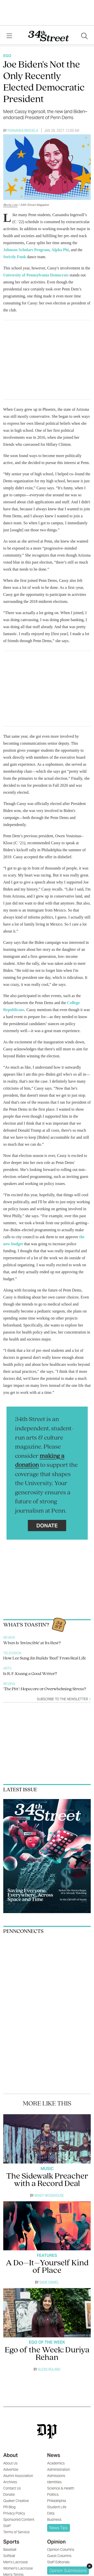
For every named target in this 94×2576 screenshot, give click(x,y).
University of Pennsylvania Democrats (36, 275)
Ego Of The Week (47, 2342)
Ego (7, 55)
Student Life (56, 2507)
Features (47, 2255)
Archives (10, 2482)
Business (54, 2519)
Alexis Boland (49, 2369)
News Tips (58, 2527)
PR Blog (9, 2507)
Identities (54, 2482)
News (53, 2455)
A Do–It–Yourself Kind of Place (47, 2267)
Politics (53, 2494)
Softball (9, 2555)
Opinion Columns (60, 2549)
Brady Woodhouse (49, 2195)
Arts (7, 1668)
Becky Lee (10, 205)
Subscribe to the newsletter (64, 1699)
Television (12, 1653)
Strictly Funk (14, 257)
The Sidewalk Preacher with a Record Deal (47, 2180)
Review (9, 1637)
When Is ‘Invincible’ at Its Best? (32, 1643)
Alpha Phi (60, 250)
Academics (56, 2463)
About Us (10, 2463)
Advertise (10, 2469)
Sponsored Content (18, 2519)
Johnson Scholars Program (26, 250)
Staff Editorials (58, 2562)
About (10, 2455)
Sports (11, 2541)
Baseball (9, 2549)
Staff (7, 2525)
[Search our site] (84, 36)
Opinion (56, 2541)
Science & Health (60, 2488)
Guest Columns (59, 2555)
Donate (47, 1525)
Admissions (56, 2475)
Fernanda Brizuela (23, 130)
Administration (58, 2469)
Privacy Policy (14, 2513)
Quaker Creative (16, 2500)
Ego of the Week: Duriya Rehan (47, 2354)
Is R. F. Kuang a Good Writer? (30, 1673)
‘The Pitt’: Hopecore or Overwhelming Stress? (44, 1689)
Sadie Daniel (49, 2282)
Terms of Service (16, 2532)
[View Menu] (9, 36)
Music (47, 2168)
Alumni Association (18, 2475)
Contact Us (12, 2488)
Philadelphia (56, 2500)
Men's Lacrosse (15, 2562)
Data (50, 2513)
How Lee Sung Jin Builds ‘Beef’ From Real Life (44, 1658)
